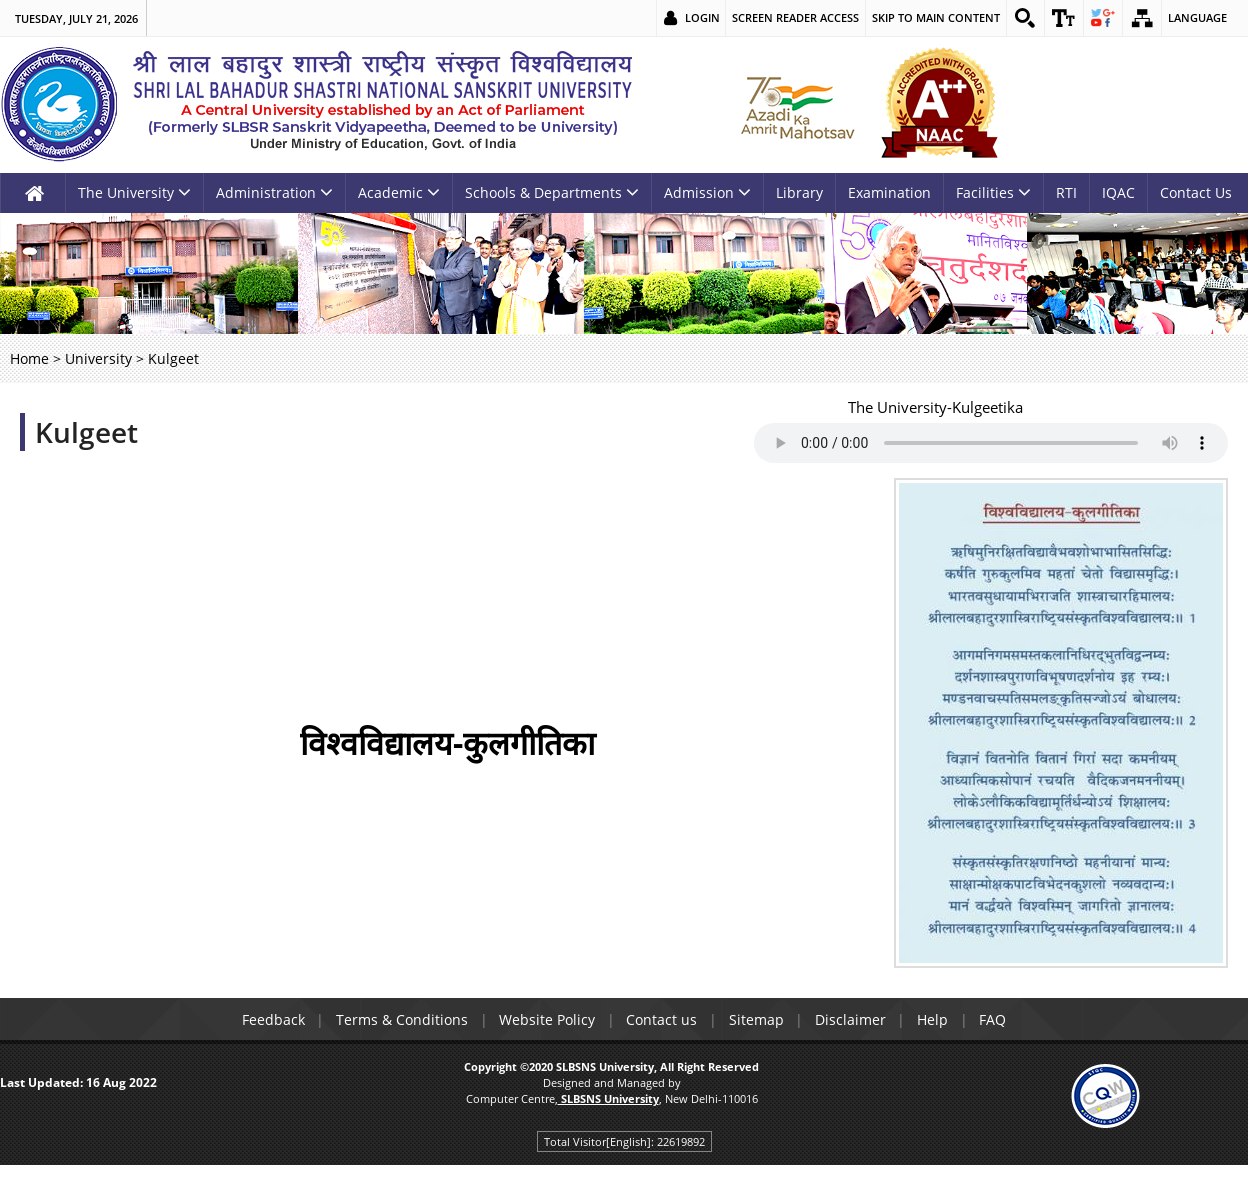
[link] (1025, 18)
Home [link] (29, 358)
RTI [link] (1066, 192)
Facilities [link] (993, 192)
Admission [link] (707, 192)
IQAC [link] (1118, 192)
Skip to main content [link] (935, 17)
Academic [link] (399, 192)
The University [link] (134, 192)
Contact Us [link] (1196, 192)
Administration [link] (274, 192)
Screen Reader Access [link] (794, 17)
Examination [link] (889, 192)
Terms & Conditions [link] (400, 1019)
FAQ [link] (995, 1019)
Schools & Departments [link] (552, 192)
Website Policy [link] (546, 1019)
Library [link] (799, 192)
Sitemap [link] (756, 1019)
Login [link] (701, 17)
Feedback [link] (270, 1019)
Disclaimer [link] (851, 1019)
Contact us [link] (661, 1019)
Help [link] (934, 1019)
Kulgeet (86, 432)
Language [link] (1197, 17)
